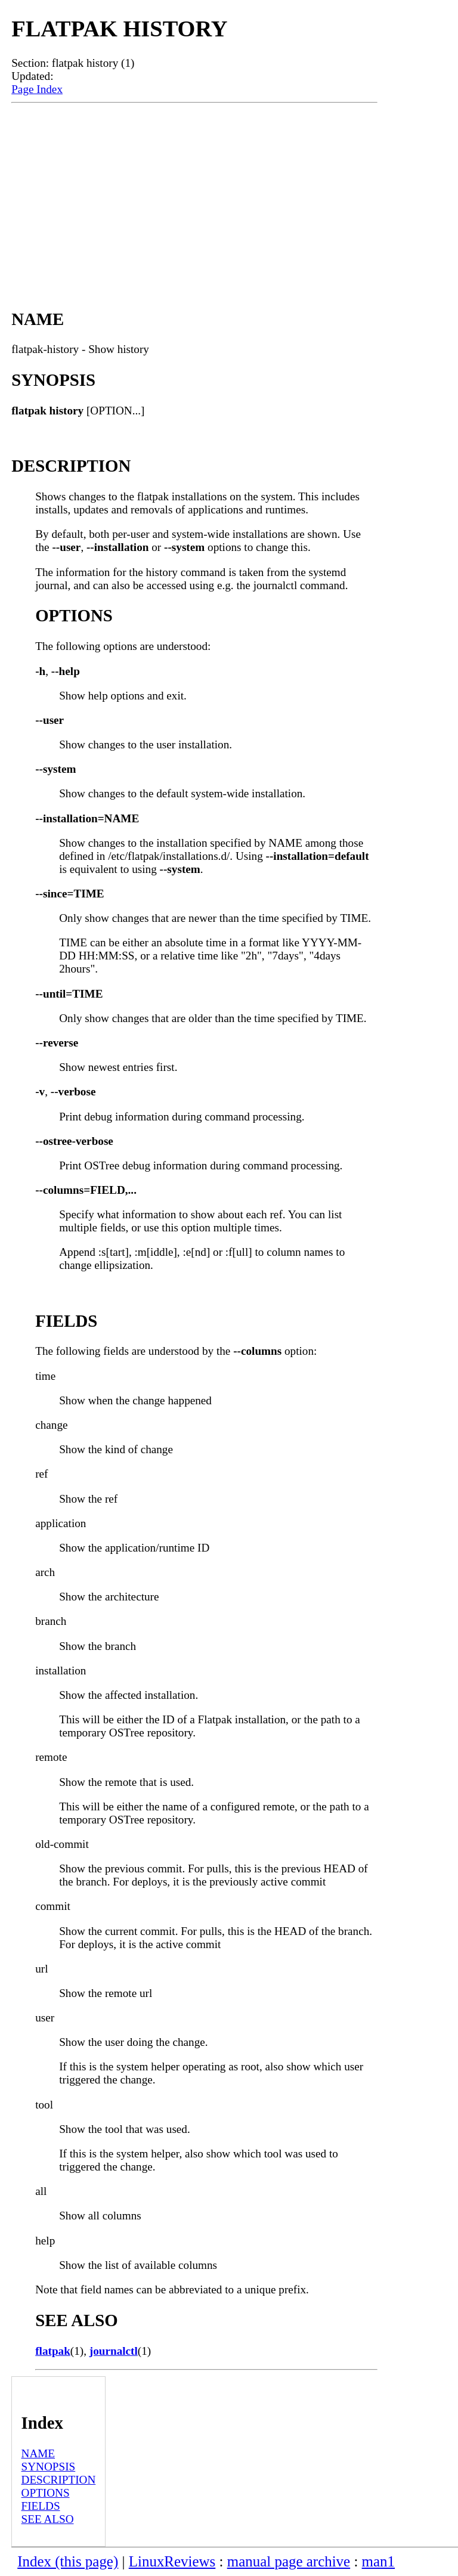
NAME (38, 2453)
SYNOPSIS (48, 2466)
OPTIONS (45, 2493)
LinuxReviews (172, 2561)
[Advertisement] (194, 192)
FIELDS (40, 2506)
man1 (378, 2561)
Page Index (37, 89)
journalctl (113, 2351)
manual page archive (288, 2561)
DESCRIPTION (58, 2479)
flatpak (52, 2351)
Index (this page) (67, 2561)
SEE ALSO (47, 2519)
